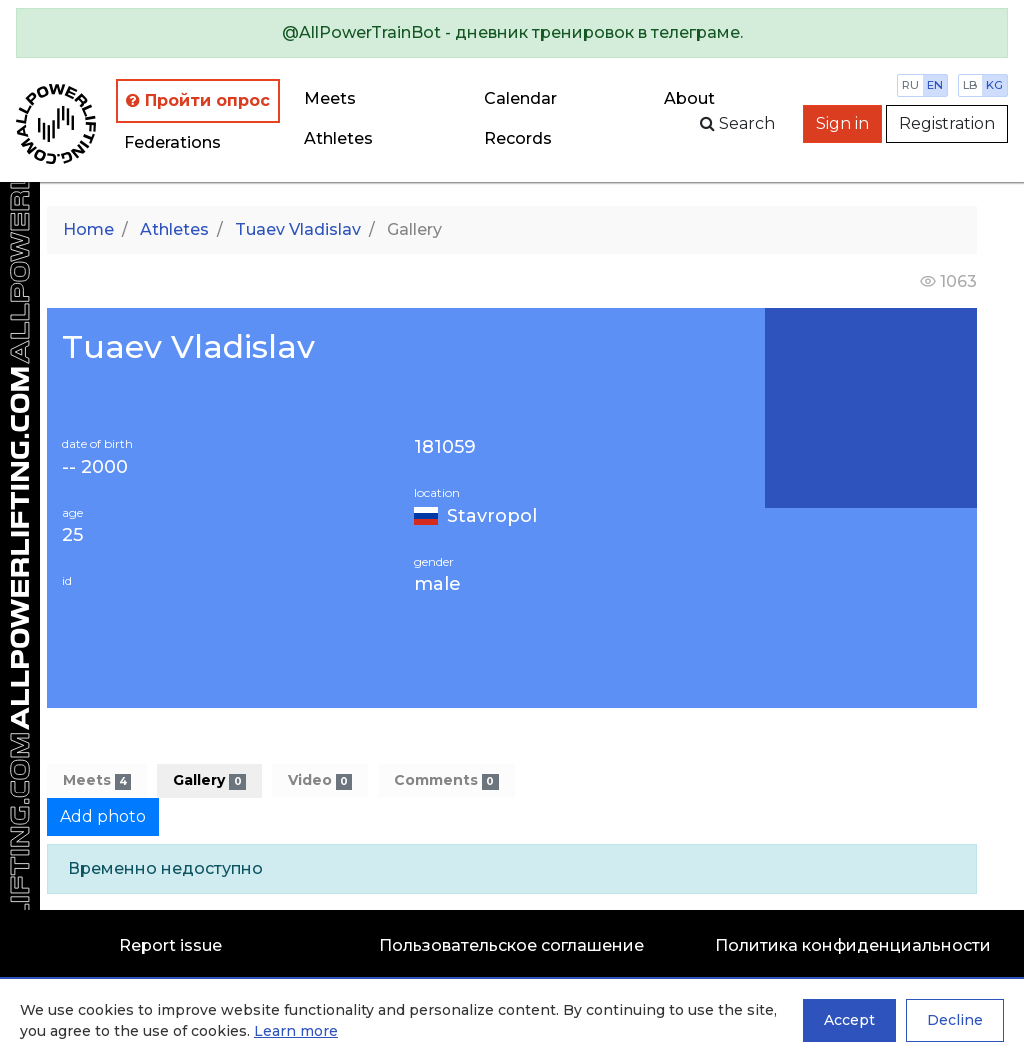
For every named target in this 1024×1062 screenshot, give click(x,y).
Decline (955, 1020)
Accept (849, 1020)
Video (320, 780)
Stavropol (492, 516)
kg (994, 85)
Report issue (170, 945)
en (935, 85)
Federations (172, 142)
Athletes (338, 138)
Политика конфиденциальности (853, 945)
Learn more (296, 1031)
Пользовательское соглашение (511, 945)
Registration (947, 123)
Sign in (842, 123)
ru (910, 85)
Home (88, 229)
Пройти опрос (198, 100)
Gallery (209, 780)
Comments (446, 780)
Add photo (103, 816)
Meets (330, 98)
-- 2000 (95, 467)
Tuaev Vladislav (298, 229)
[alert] (512, 33)
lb (970, 85)
